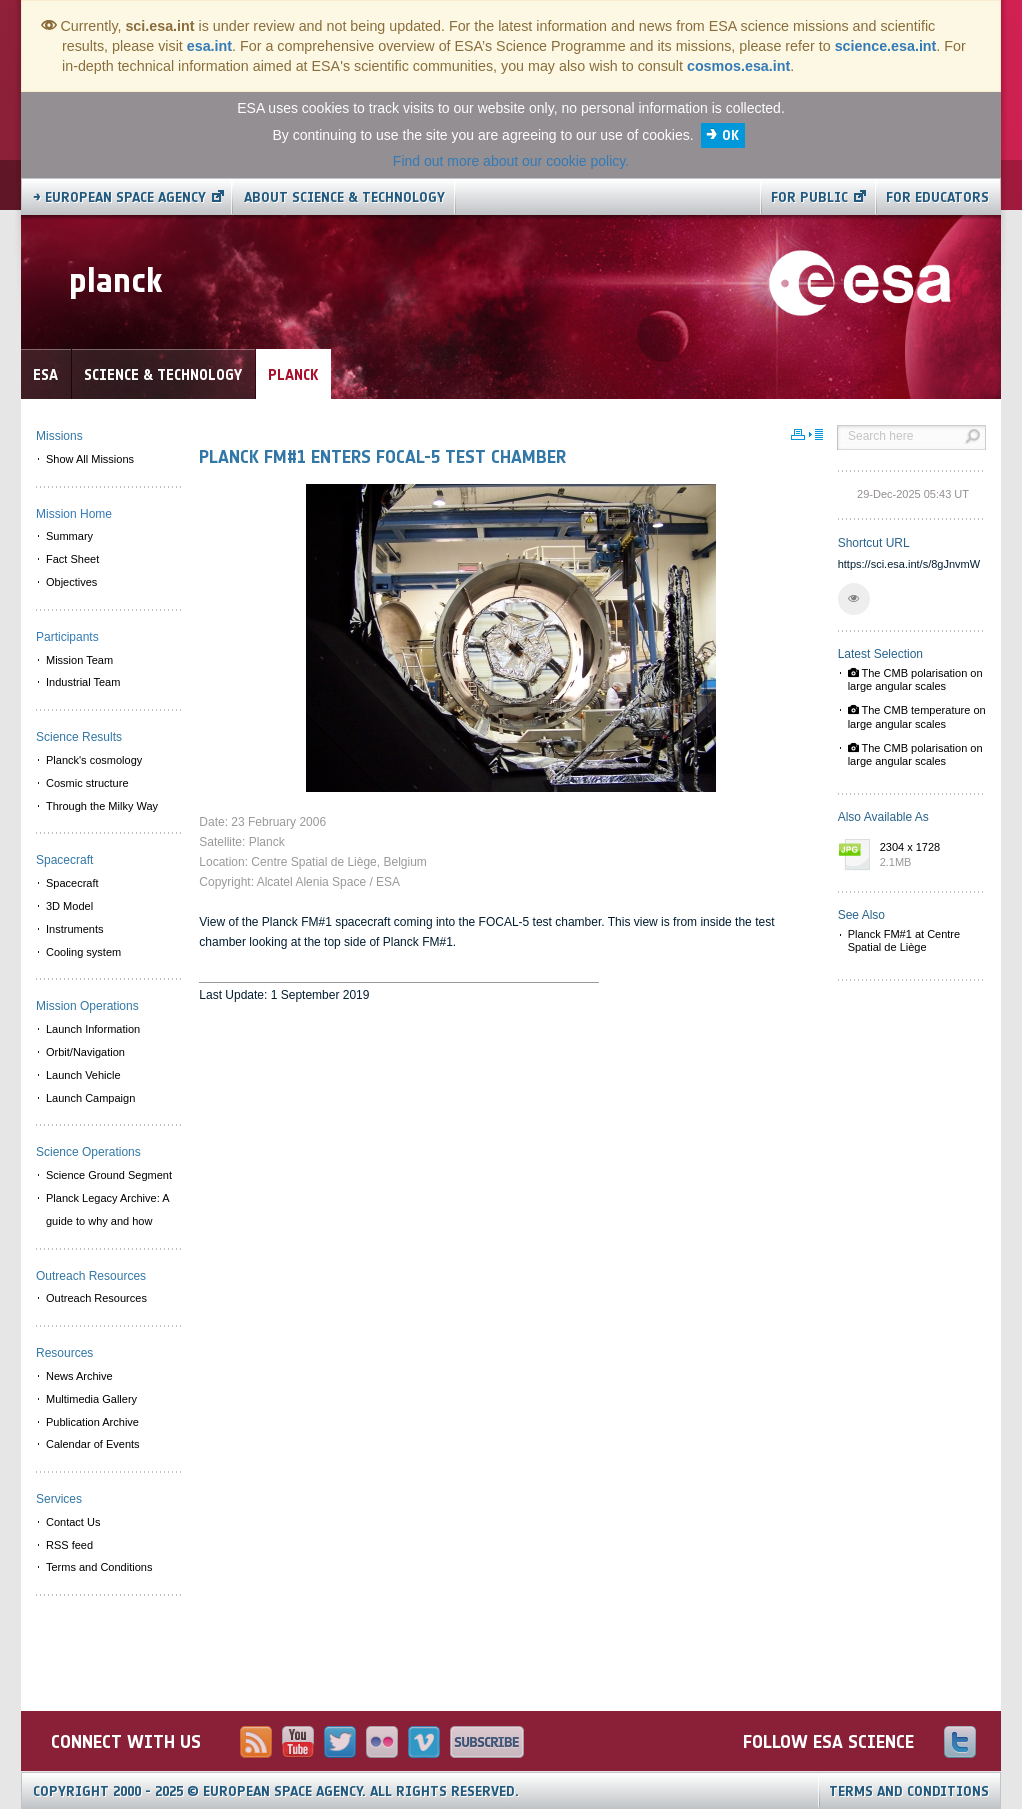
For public (809, 197)
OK (730, 135)
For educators (937, 197)
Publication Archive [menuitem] (92, 1422)
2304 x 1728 (928, 856)
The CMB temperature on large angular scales (917, 716)
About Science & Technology (344, 197)
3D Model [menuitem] (69, 906)
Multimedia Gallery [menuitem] (91, 1399)
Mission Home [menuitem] (74, 514)
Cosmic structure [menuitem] (87, 783)
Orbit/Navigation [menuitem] (85, 1052)
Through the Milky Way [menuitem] (102, 806)
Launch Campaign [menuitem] (90, 1098)
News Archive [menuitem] (79, 1376)
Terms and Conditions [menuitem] (99, 1567)
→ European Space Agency (119, 197)
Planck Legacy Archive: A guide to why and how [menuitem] (108, 1209)
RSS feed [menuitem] (69, 1545)
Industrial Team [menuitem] (83, 682)
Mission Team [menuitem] (79, 660)
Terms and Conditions (909, 1791)
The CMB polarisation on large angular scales (915, 679)
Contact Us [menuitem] (73, 1522)
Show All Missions (90, 459)
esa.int (209, 46)
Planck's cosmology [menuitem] (94, 760)
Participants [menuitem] (67, 637)
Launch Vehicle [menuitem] (83, 1075)
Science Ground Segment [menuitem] (109, 1175)
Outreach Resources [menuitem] (96, 1298)
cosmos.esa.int (738, 66)
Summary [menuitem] (69, 536)
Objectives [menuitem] (71, 582)
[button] (854, 599)
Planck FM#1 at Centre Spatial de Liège (904, 940)
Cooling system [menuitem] (83, 952)
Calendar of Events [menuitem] (93, 1444)
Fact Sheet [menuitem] (72, 559)
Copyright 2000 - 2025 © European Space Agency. (276, 1791)
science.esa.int (886, 46)
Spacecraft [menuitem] (72, 883)
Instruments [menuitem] (74, 929)
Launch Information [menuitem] (93, 1029)
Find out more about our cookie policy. (511, 161)
